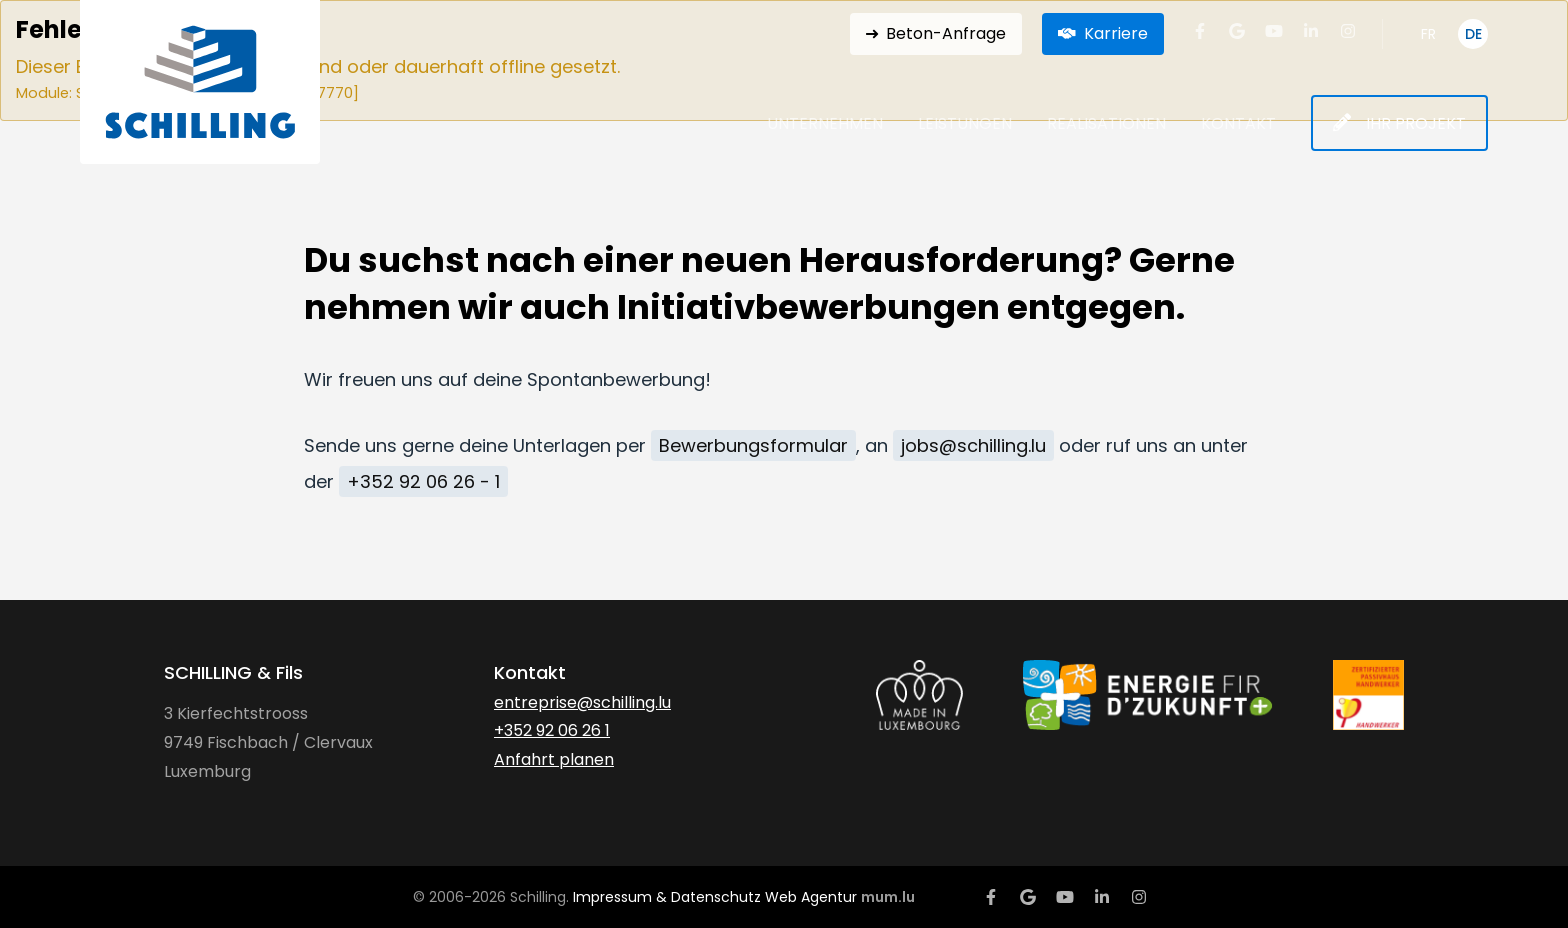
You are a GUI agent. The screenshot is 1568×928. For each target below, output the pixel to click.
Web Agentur (811, 897)
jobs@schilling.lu (973, 445)
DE (1473, 34)
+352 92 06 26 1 (552, 730)
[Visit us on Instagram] (1348, 31)
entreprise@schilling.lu (582, 702)
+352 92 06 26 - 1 (423, 481)
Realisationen (1106, 124)
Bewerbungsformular (753, 445)
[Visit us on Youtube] (1274, 31)
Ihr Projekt (1416, 123)
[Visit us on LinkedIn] (1311, 31)
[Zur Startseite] (200, 82)
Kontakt (1238, 124)
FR (1428, 34)
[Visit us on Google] (1237, 31)
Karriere (1116, 33)
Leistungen (965, 124)
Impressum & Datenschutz (667, 897)
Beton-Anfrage (946, 33)
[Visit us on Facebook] (1200, 31)
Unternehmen (825, 124)
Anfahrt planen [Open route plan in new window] (554, 759)
